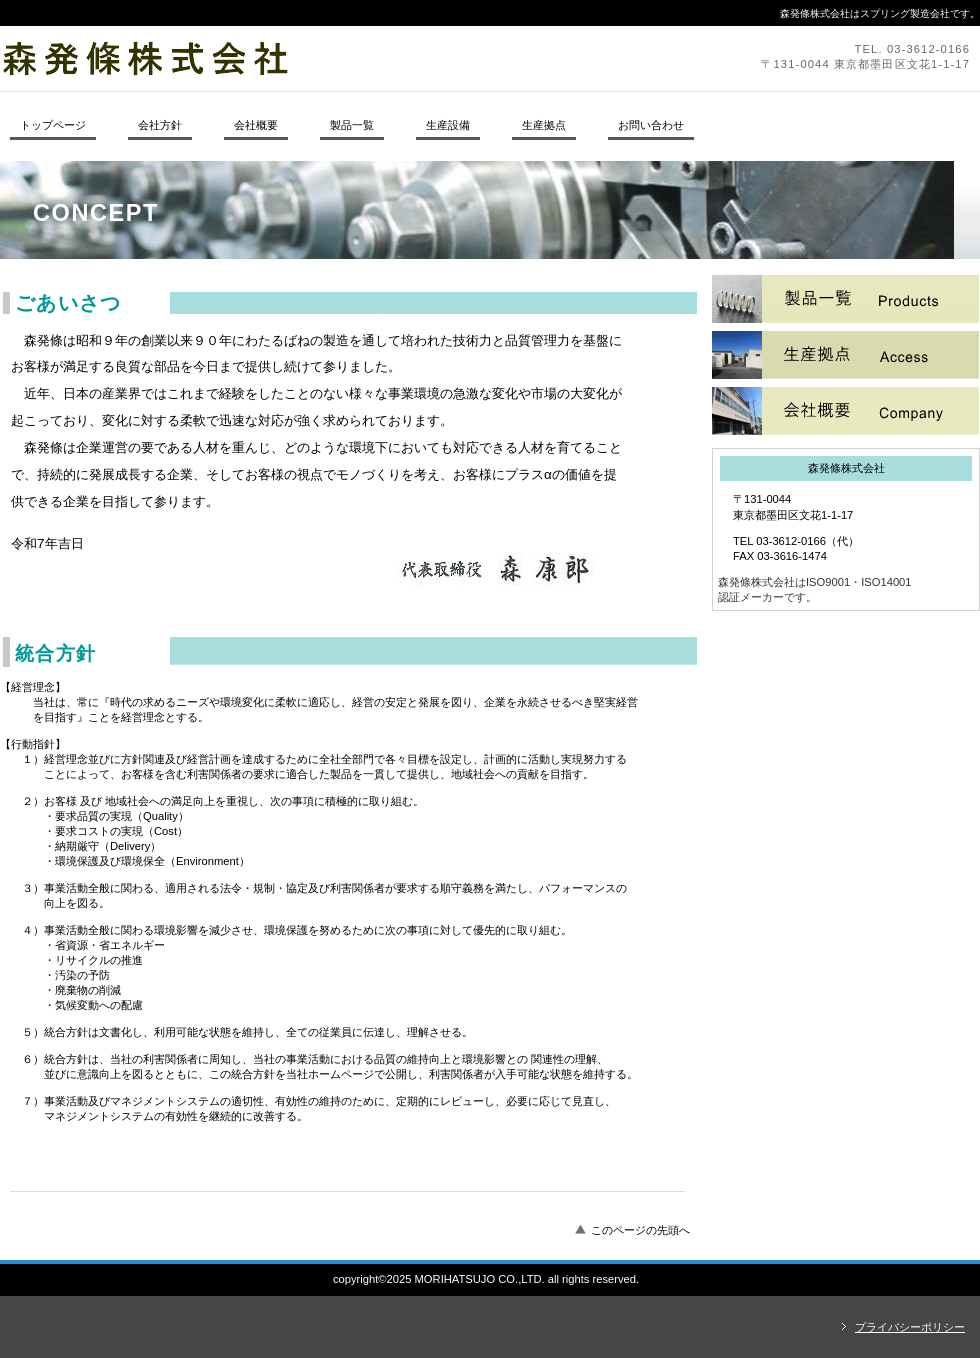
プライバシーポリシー (910, 1327)
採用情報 (845, 355)
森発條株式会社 (275, 58)
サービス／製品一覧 (845, 299)
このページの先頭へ (640, 1230)
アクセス (845, 411)
